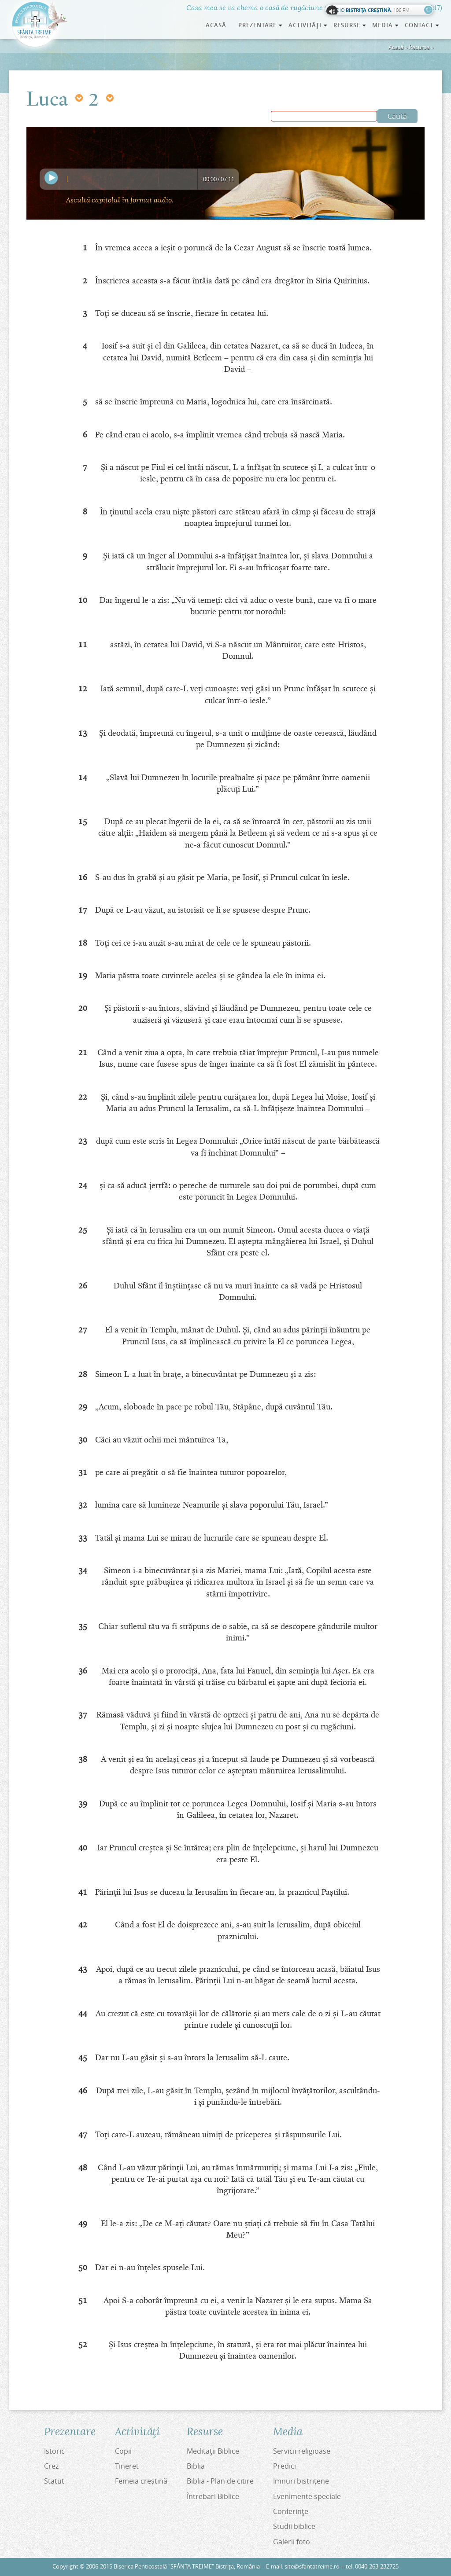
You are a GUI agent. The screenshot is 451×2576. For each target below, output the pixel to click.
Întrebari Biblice (213, 2496)
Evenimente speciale (307, 2496)
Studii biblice (294, 2526)
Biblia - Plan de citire (220, 2481)
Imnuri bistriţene (301, 2481)
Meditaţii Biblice (213, 2451)
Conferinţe (290, 2511)
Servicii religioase (301, 2451)
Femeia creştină (141, 2481)
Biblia (196, 2466)
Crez (51, 2466)
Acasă (216, 25)
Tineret (127, 2466)
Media (385, 25)
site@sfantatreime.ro (312, 2566)
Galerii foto (291, 2542)
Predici (284, 2466)
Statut (54, 2481)
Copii (123, 2451)
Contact (422, 25)
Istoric (54, 2451)
